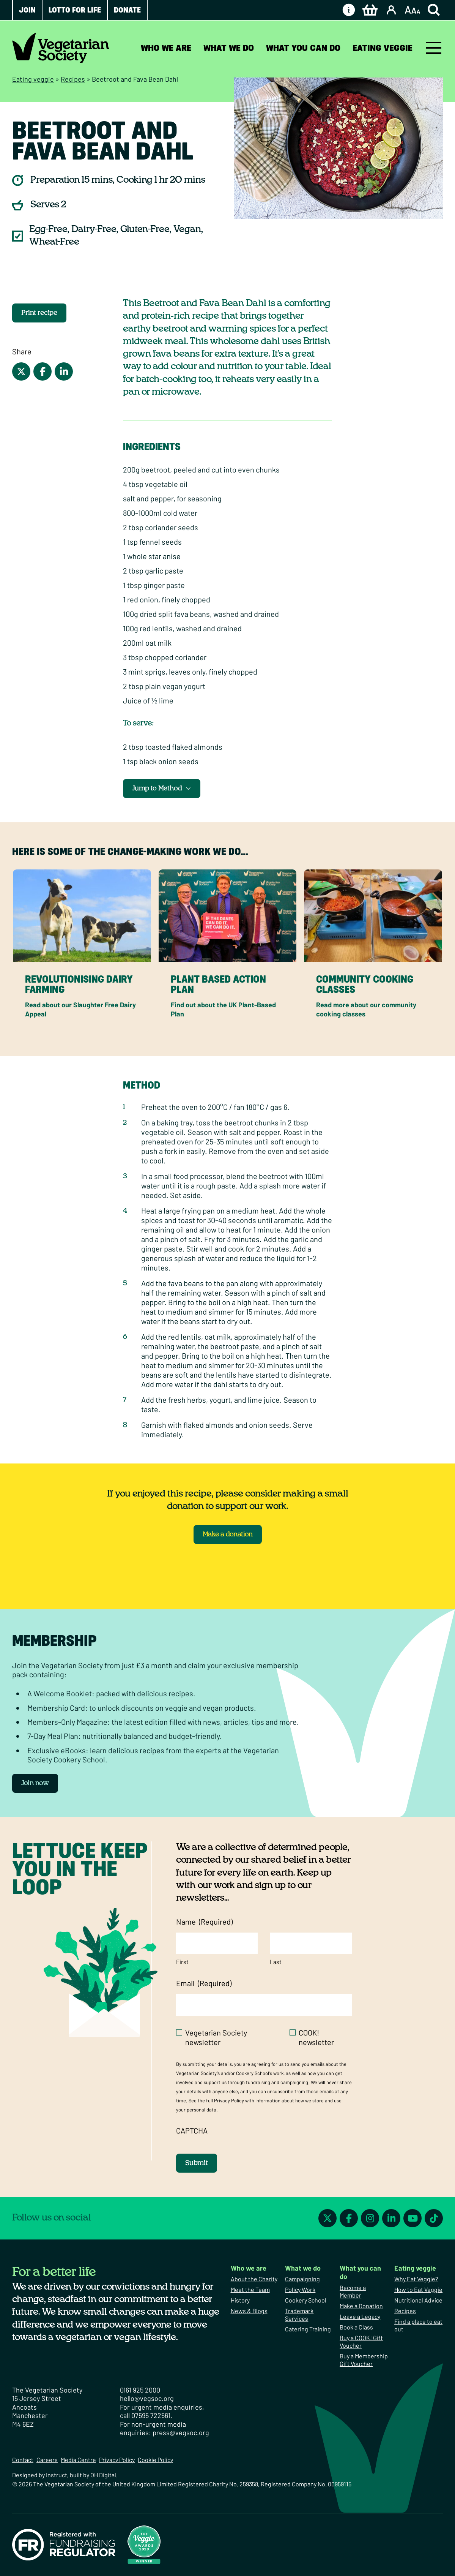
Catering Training (308, 2329)
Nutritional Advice (418, 2300)
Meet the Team (250, 2289)
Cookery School (305, 2300)
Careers (47, 2459)
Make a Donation (361, 2305)
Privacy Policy (229, 2100)
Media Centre (78, 2459)
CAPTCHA (192, 2130)
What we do (228, 47)
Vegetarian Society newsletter (216, 2037)
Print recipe (39, 313)
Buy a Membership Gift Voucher (364, 2359)
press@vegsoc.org (181, 2432)
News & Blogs (249, 2310)
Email (203, 1983)
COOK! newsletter (316, 2037)
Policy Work (300, 2289)
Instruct (56, 2474)
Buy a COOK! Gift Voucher (361, 2341)
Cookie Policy (155, 2459)
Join (27, 9)
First (182, 1961)
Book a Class (356, 2327)
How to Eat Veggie (418, 2289)
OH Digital (103, 2474)
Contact (22, 2459)
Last (276, 1961)
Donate (127, 9)
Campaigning (302, 2278)
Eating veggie (382, 47)
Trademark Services (299, 2314)
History (240, 2300)
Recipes (73, 79)
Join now (35, 1783)
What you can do (303, 47)
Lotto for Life (75, 9)
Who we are (166, 47)
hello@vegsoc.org (147, 2398)
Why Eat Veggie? (416, 2278)
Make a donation (228, 1534)
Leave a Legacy (360, 2316)
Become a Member (353, 2291)
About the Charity (254, 2278)
